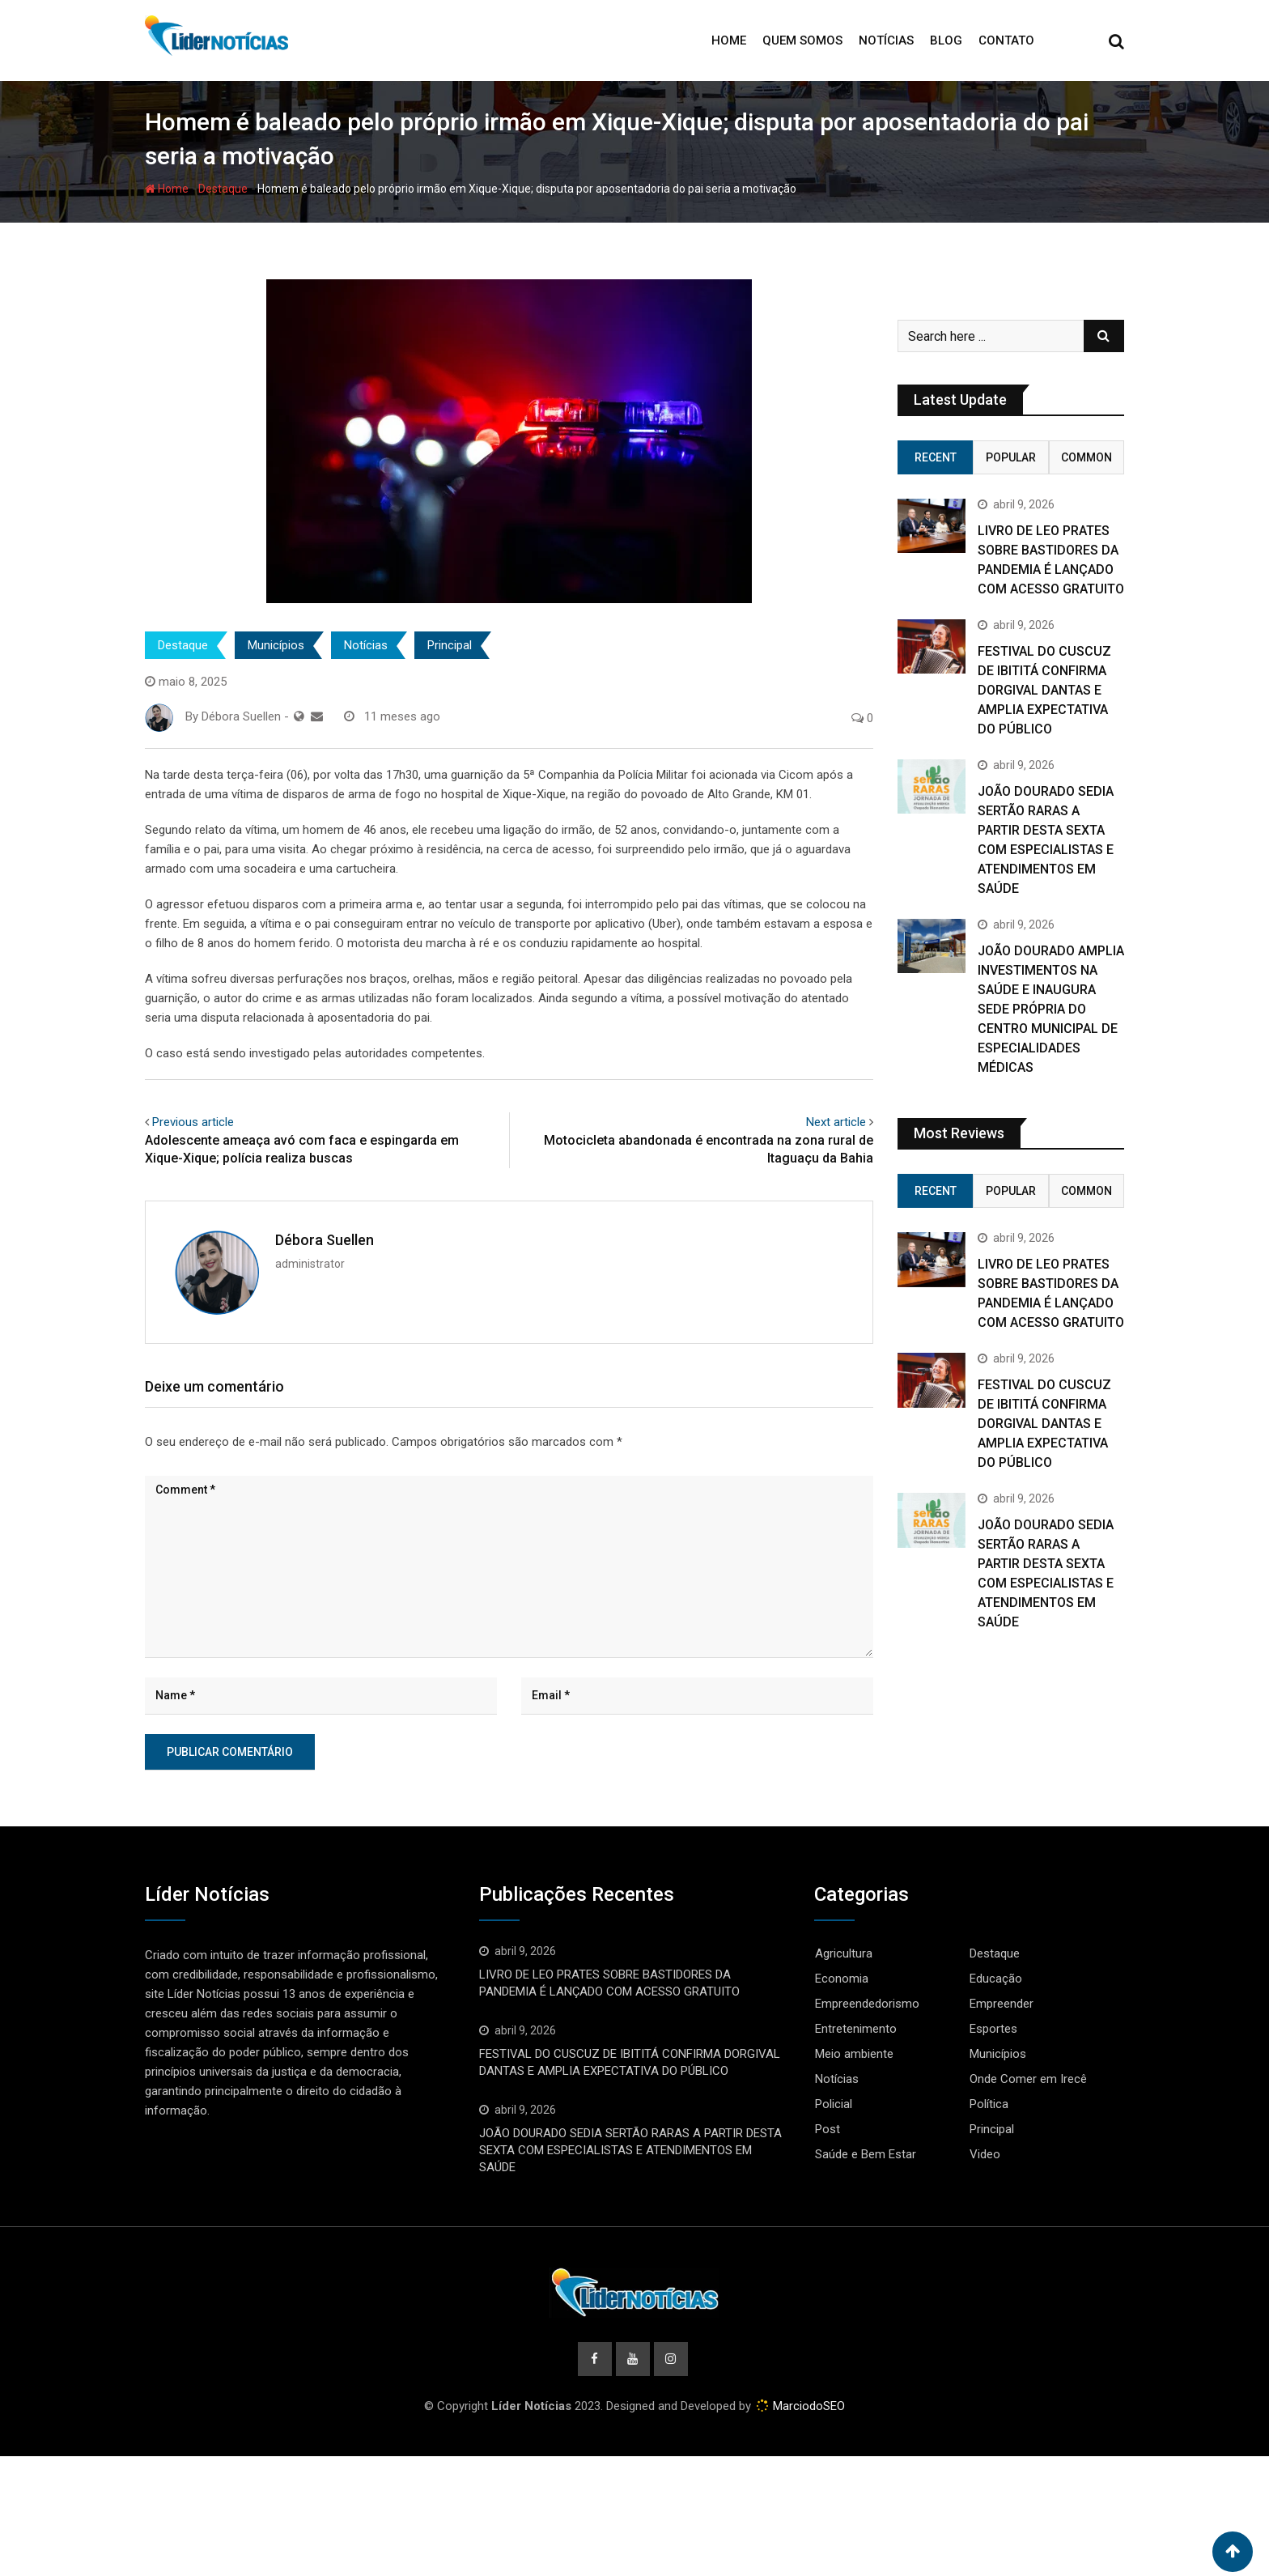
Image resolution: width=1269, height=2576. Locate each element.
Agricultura (843, 1953)
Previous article (193, 1122)
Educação (996, 1978)
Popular (1011, 457)
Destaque (223, 188)
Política (989, 2104)
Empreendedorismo (867, 2003)
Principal (449, 645)
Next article (836, 1122)
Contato (1006, 40)
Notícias (886, 40)
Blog (946, 40)
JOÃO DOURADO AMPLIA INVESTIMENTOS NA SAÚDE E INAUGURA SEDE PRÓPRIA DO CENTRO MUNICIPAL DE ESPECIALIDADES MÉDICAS (1051, 1009)
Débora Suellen (324, 1239)
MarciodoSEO (807, 2406)
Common (1086, 457)
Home (728, 40)
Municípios (276, 645)
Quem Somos (802, 40)
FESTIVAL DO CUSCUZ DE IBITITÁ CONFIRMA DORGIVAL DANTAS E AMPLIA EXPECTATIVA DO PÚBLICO (1044, 690)
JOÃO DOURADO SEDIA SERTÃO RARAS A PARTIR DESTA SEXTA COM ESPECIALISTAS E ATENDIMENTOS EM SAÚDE (630, 2150)
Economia (841, 1978)
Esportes (993, 2028)
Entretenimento (856, 2028)
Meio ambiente (854, 2054)
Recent (936, 457)
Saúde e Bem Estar (865, 2154)
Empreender (1001, 2003)
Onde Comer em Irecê (1028, 2079)
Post (827, 2129)
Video (985, 2154)
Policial (833, 2104)
